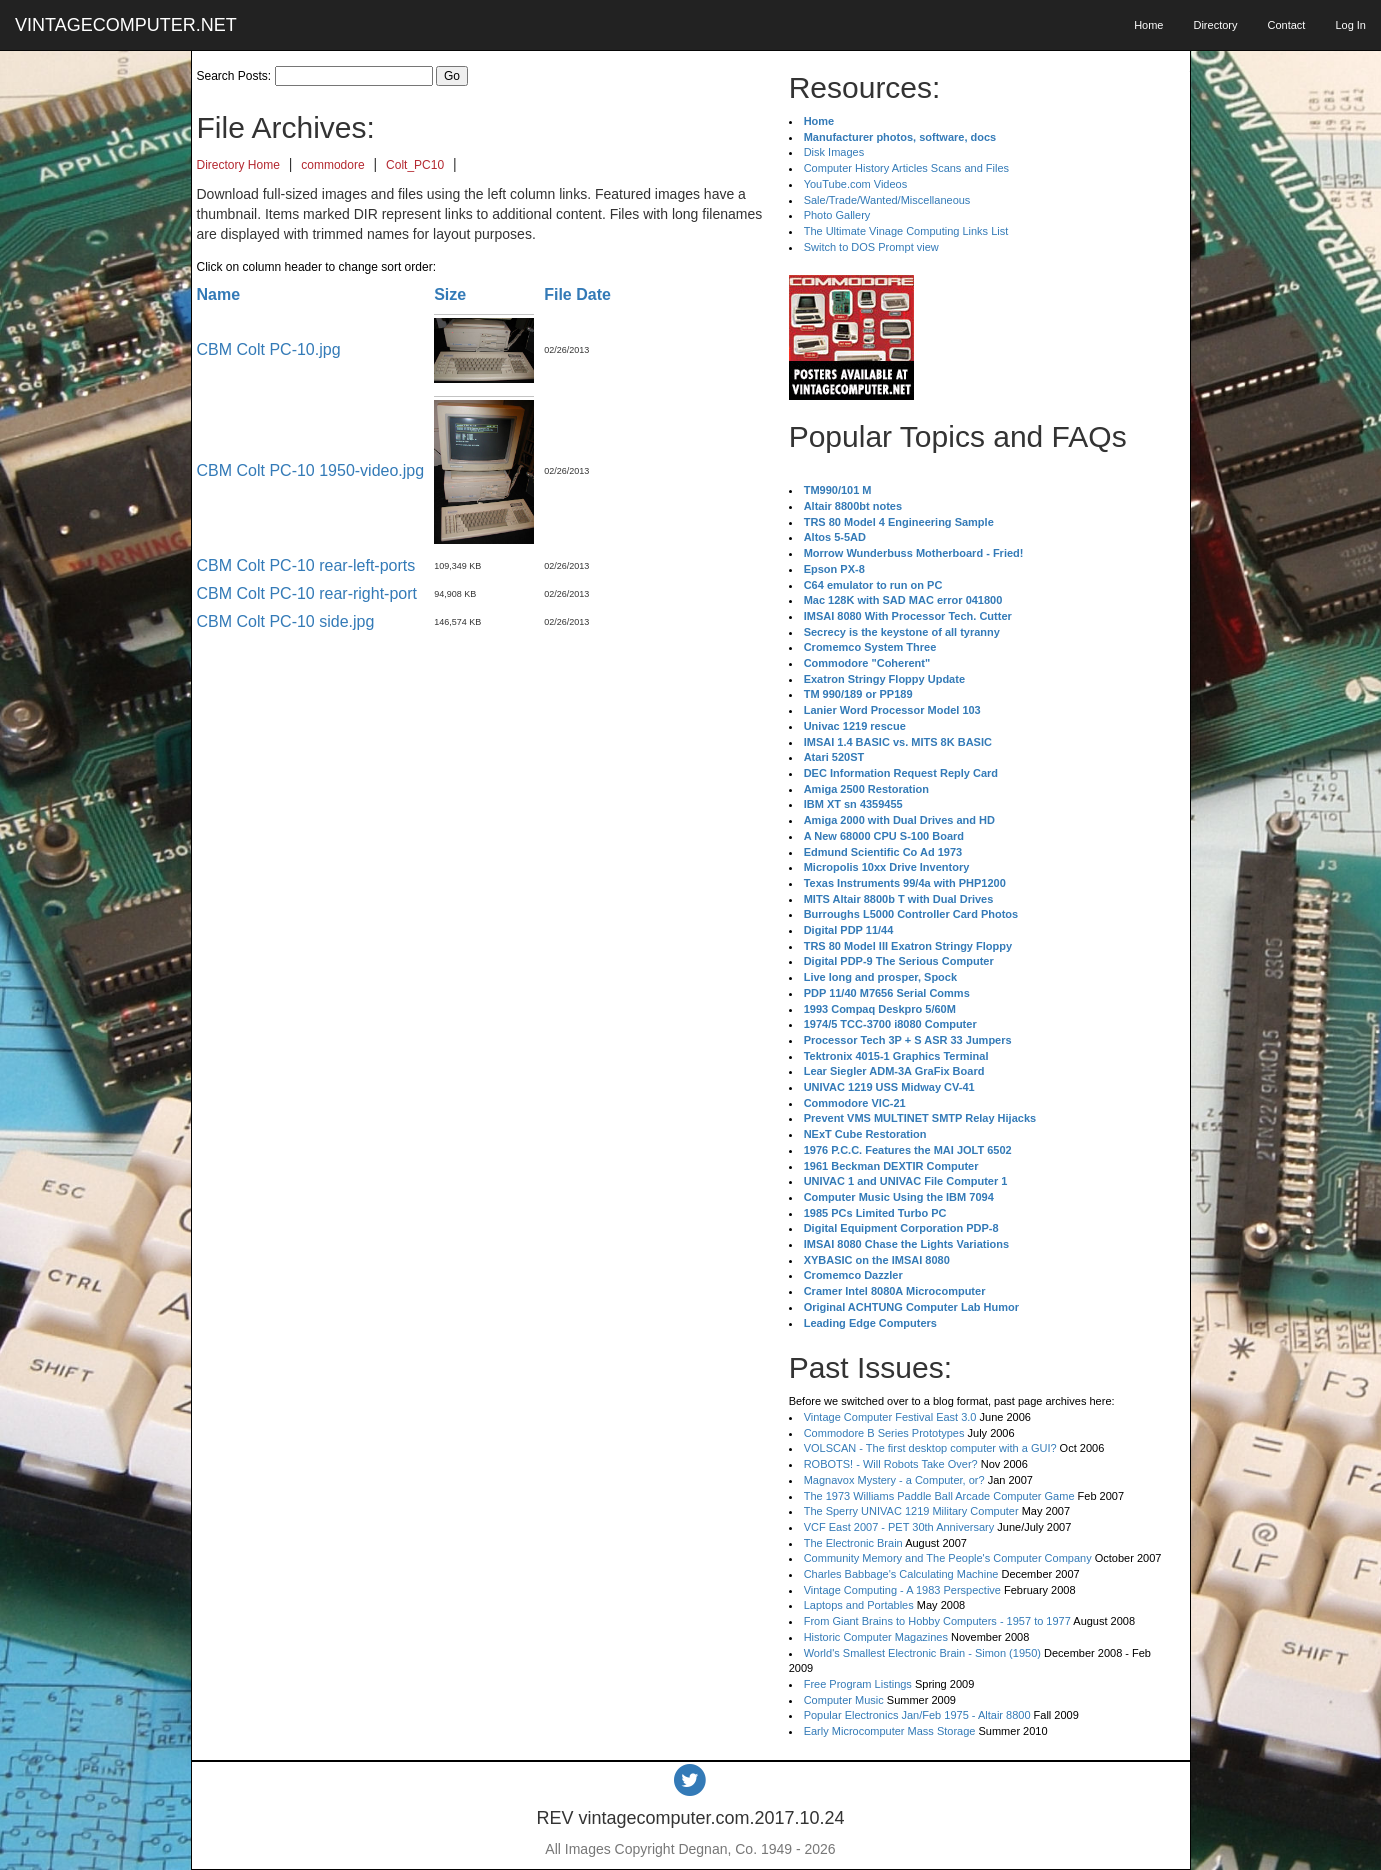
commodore (332, 165)
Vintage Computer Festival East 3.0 (890, 1417)
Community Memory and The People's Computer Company (948, 1558)
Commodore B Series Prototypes (884, 1433)
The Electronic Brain (853, 1543)
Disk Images (834, 152)
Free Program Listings (858, 1684)
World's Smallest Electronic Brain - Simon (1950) (922, 1653)
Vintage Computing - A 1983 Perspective (902, 1590)
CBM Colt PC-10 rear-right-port (307, 593)
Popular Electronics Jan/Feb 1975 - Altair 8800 (917, 1715)
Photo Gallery (837, 215)
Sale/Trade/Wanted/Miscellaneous (887, 200)
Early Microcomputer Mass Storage (890, 1731)
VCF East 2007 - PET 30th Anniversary (899, 1527)
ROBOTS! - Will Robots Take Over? (891, 1464)
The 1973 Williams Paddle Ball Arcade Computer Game (939, 1496)
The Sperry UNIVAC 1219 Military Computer (911, 1511)
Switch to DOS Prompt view (871, 247)
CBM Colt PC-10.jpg (269, 349)
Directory (1215, 25)
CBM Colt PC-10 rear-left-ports (306, 565)
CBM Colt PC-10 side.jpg (286, 621)
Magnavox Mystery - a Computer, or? (894, 1480)
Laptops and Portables (859, 1605)
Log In (1350, 25)
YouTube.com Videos (856, 184)
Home (1148, 25)
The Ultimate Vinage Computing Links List (906, 231)
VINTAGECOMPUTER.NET (126, 25)
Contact (1286, 25)
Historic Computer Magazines (876, 1637)
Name (219, 294)
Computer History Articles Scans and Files (906, 168)
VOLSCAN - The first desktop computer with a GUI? (930, 1448)
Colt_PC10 (415, 165)
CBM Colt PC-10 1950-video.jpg (311, 470)
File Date (577, 294)
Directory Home (238, 165)
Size (450, 294)
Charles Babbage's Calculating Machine (901, 1574)
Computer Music (844, 1700)
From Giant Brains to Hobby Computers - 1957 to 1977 (937, 1621)
